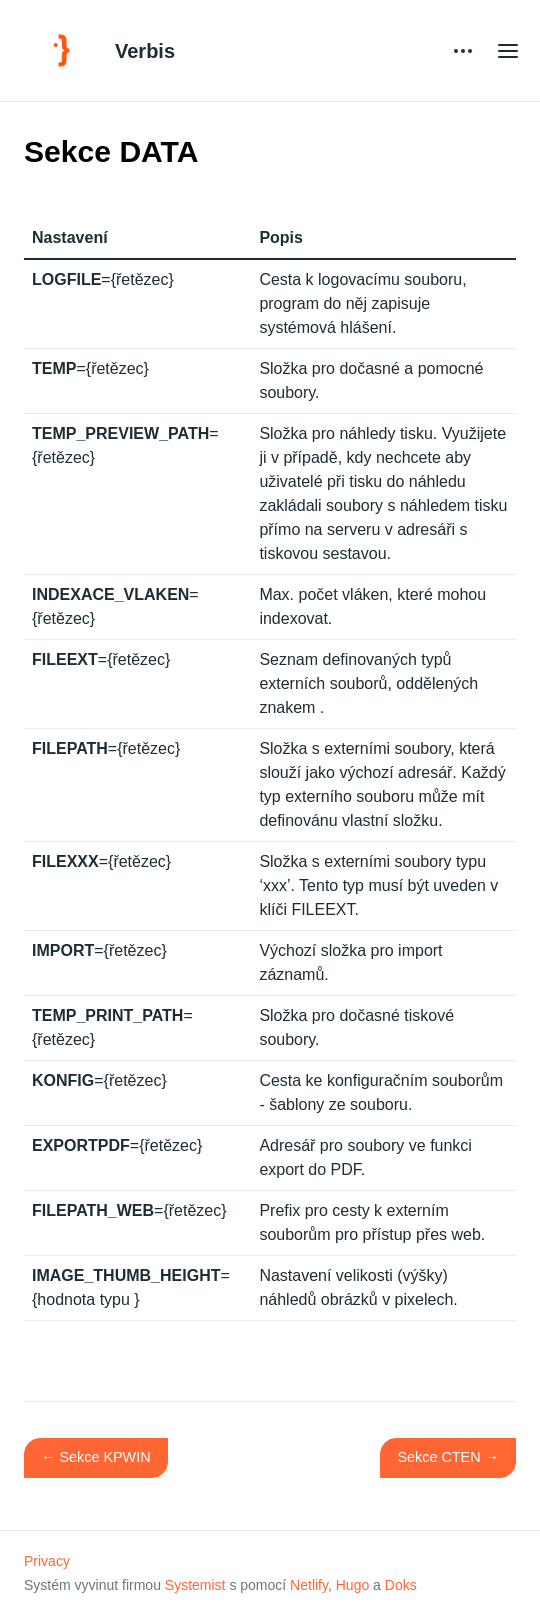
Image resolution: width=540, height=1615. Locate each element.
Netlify (309, 1585)
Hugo (352, 1585)
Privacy (47, 1561)
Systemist (195, 1585)
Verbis (145, 51)
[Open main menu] (508, 50)
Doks (401, 1585)
